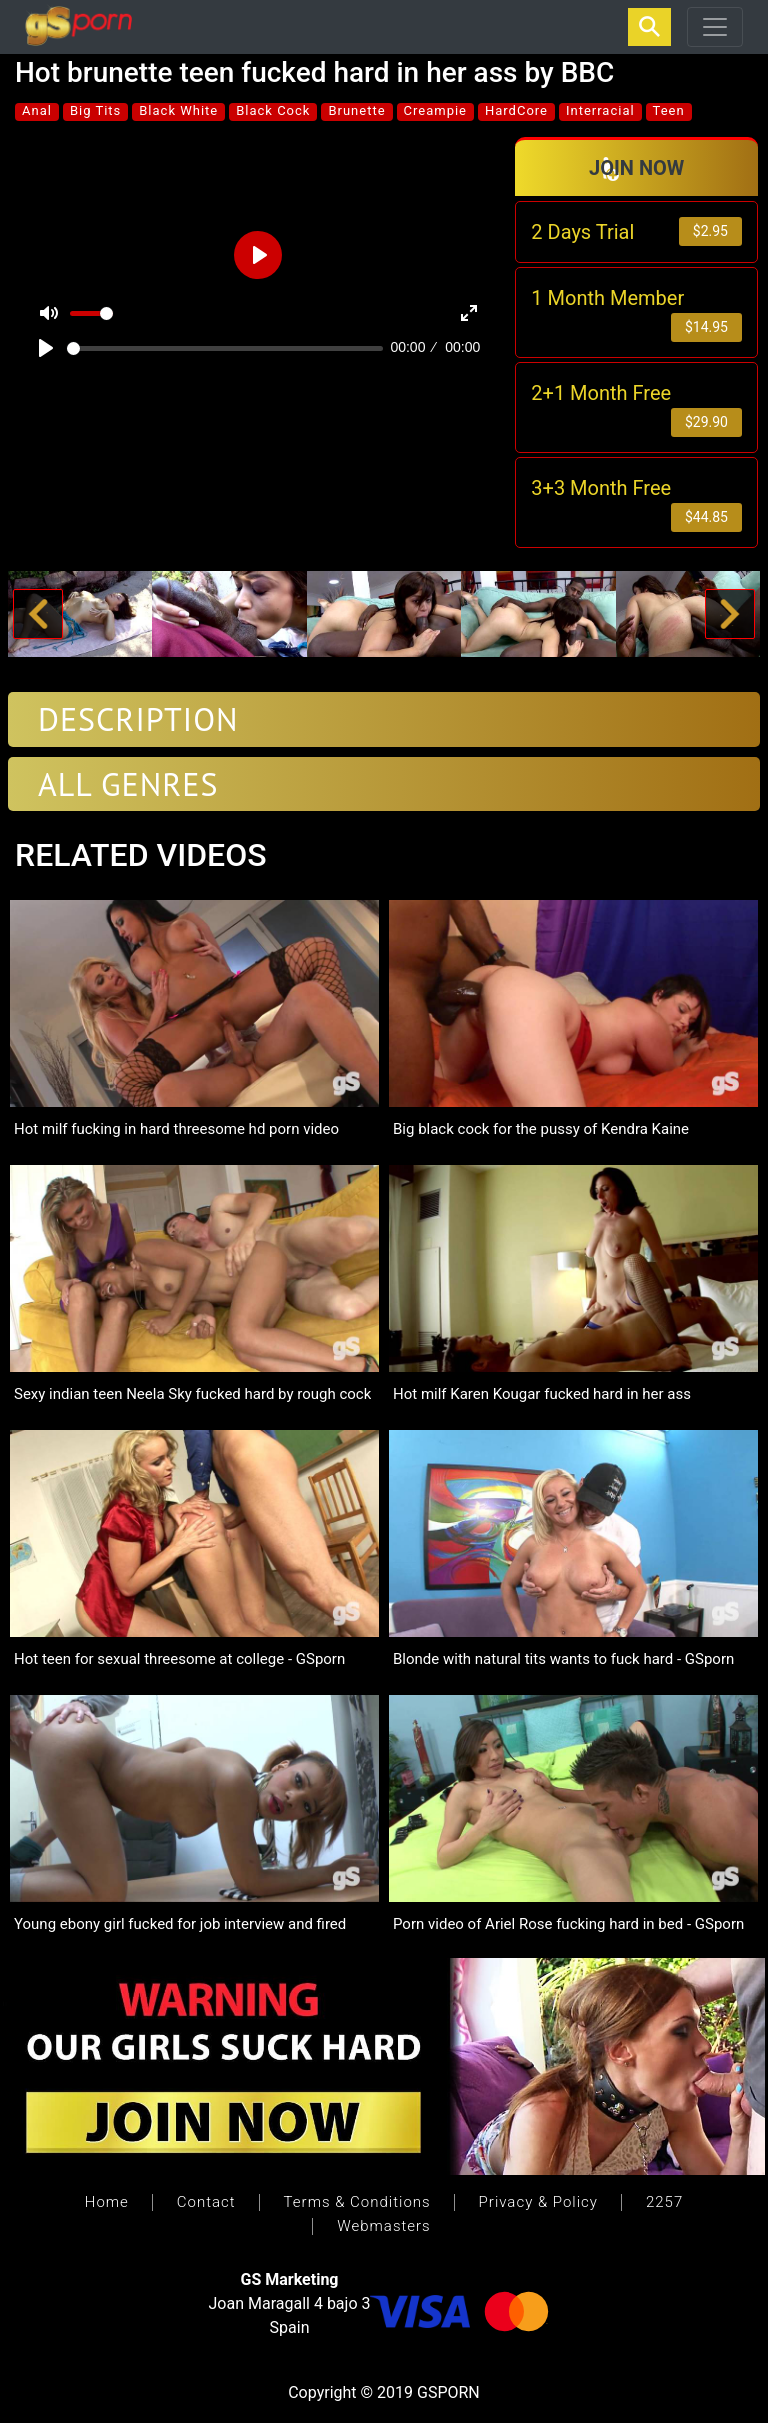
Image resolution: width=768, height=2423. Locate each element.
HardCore (516, 110)
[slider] (225, 348)
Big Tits (95, 110)
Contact (206, 2202)
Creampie (435, 110)
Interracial (600, 110)
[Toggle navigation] (715, 27)
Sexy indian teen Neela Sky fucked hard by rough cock (192, 1394)
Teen (669, 110)
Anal (37, 110)
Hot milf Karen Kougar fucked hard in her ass (542, 1394)
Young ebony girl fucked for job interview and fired (180, 1924)
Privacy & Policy (538, 2202)
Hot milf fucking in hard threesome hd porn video (176, 1129)
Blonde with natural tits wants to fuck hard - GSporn (563, 1659)
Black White (178, 110)
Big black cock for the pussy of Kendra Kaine (541, 1129)
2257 (664, 2202)
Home (107, 2202)
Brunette (356, 110)
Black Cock (273, 110)
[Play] (46, 348)
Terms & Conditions (357, 2202)
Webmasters (383, 2226)
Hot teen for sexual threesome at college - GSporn (179, 1659)
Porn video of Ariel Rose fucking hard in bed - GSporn (568, 1924)
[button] (38, 614)
